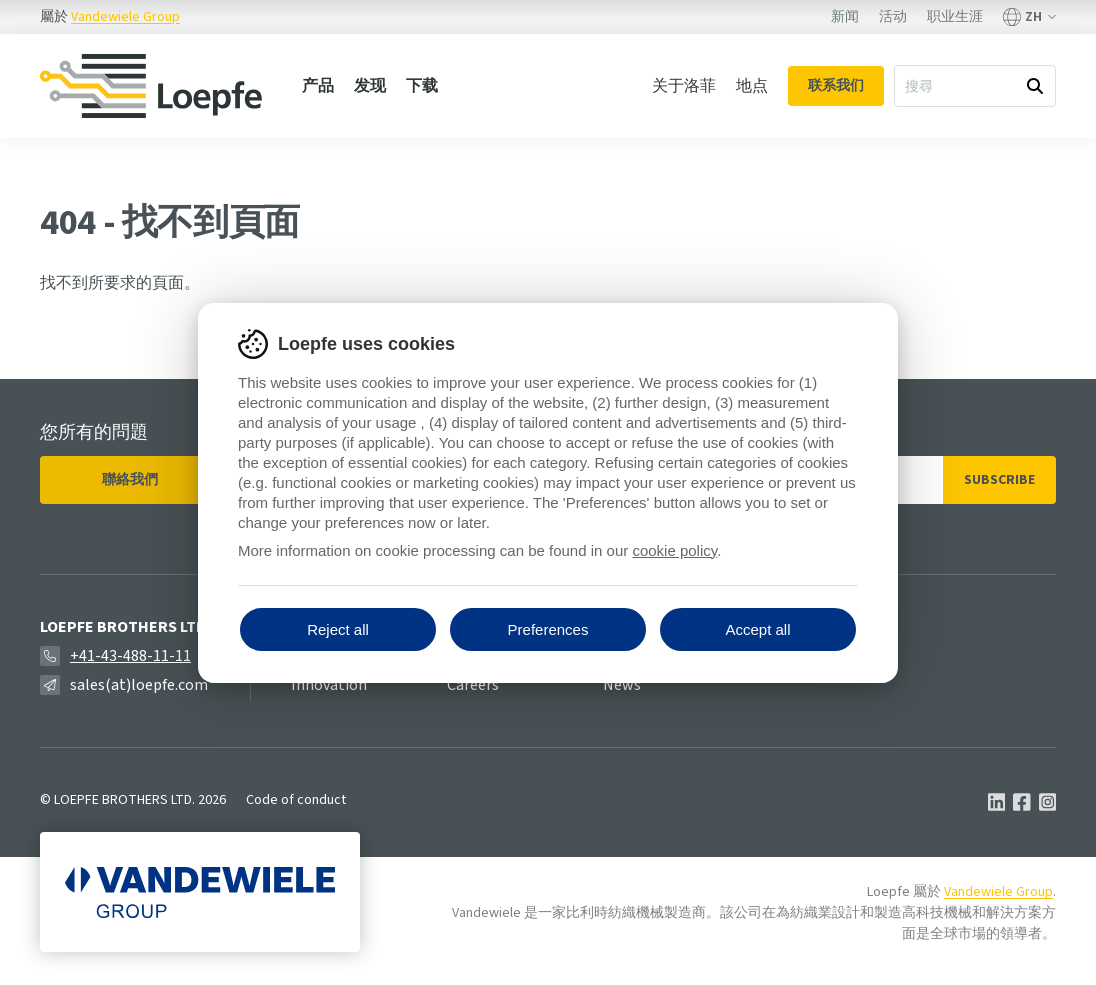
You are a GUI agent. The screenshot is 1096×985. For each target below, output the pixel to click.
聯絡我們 (130, 480)
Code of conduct (296, 800)
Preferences (548, 629)
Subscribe (999, 480)
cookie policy (674, 550)
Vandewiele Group (125, 17)
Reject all (338, 629)
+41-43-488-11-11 (130, 656)
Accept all (757, 629)
